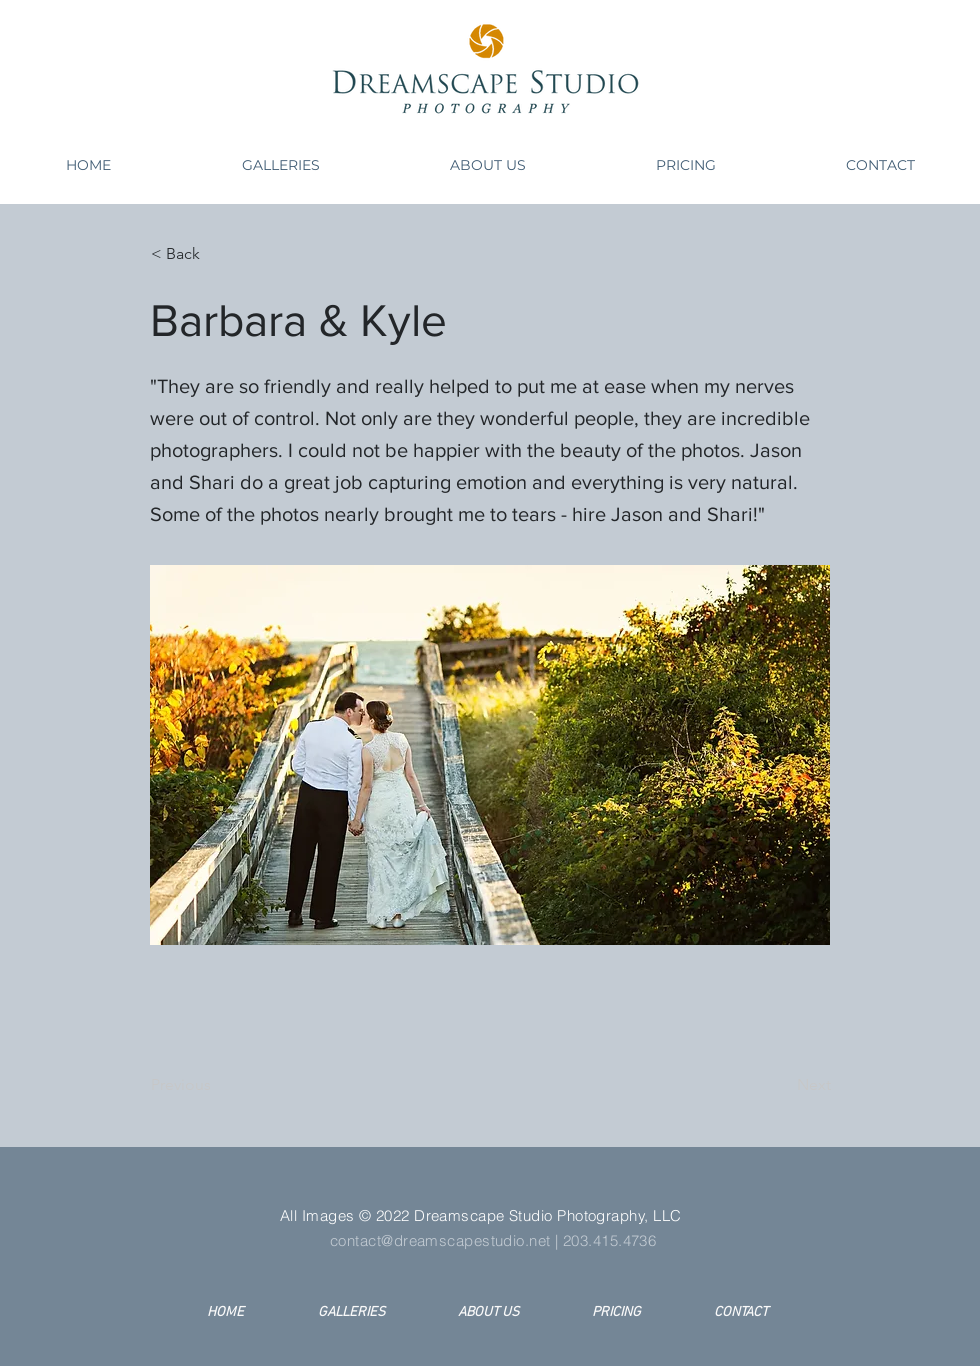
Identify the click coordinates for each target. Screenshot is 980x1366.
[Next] (781, 1085)
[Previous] (217, 1085)
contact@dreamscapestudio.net (440, 1240)
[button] (280, 165)
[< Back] (217, 254)
